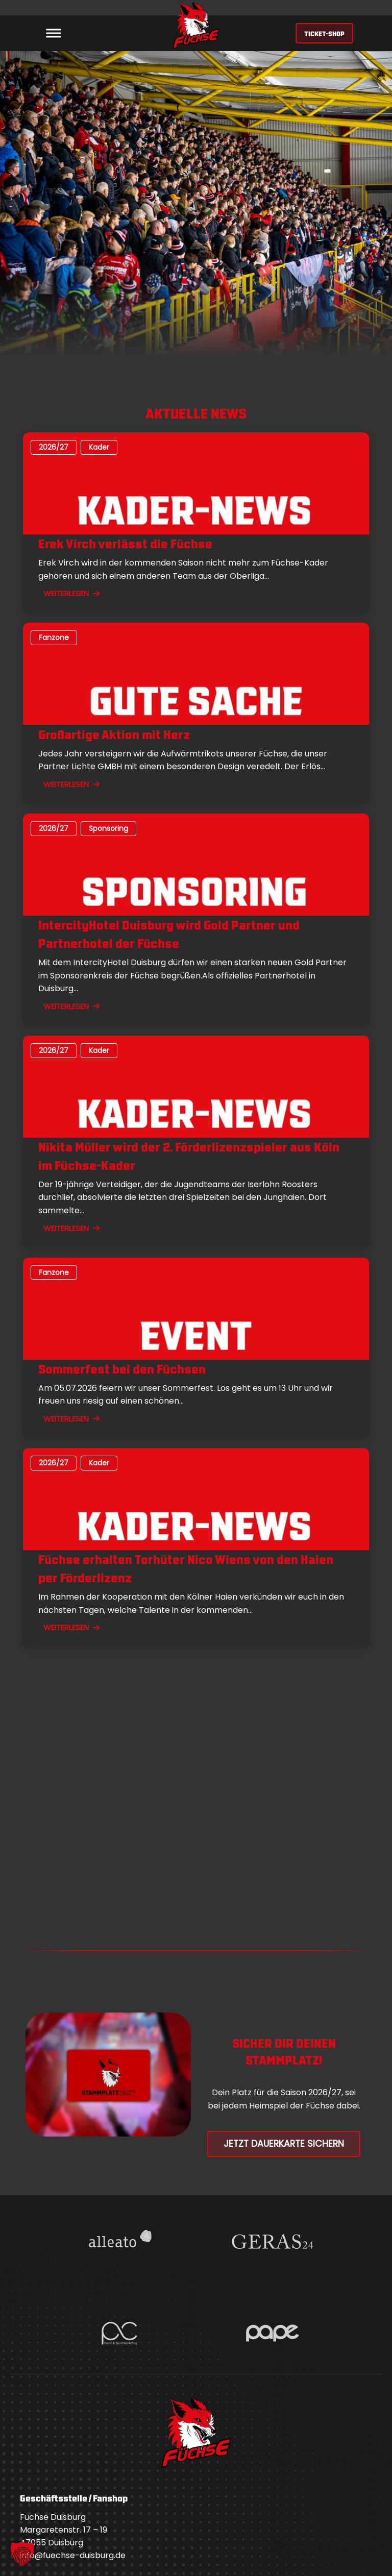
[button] (22, 2553)
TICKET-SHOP (324, 33)
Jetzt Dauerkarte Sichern (284, 2144)
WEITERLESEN (71, 593)
